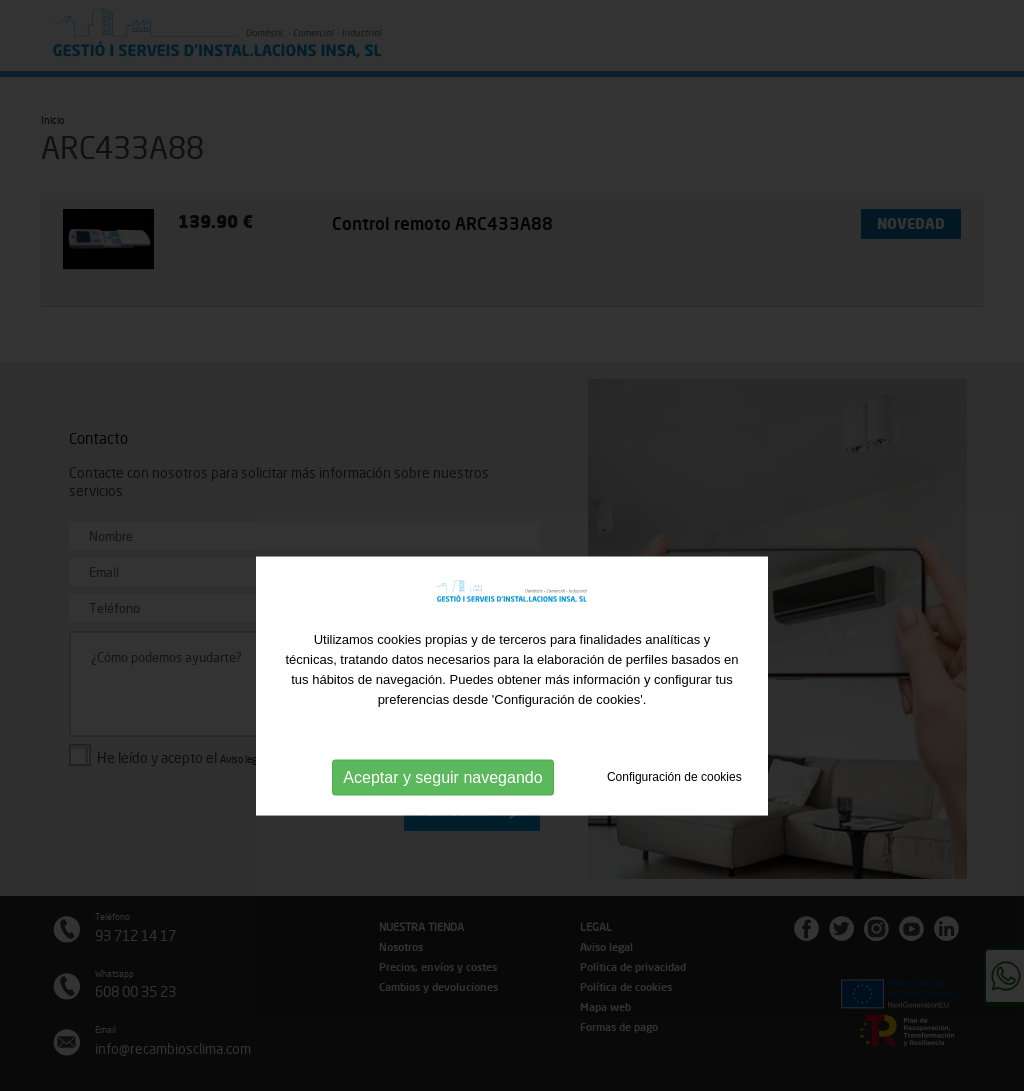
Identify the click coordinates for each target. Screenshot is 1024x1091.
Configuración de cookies (674, 814)
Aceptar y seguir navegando (442, 814)
